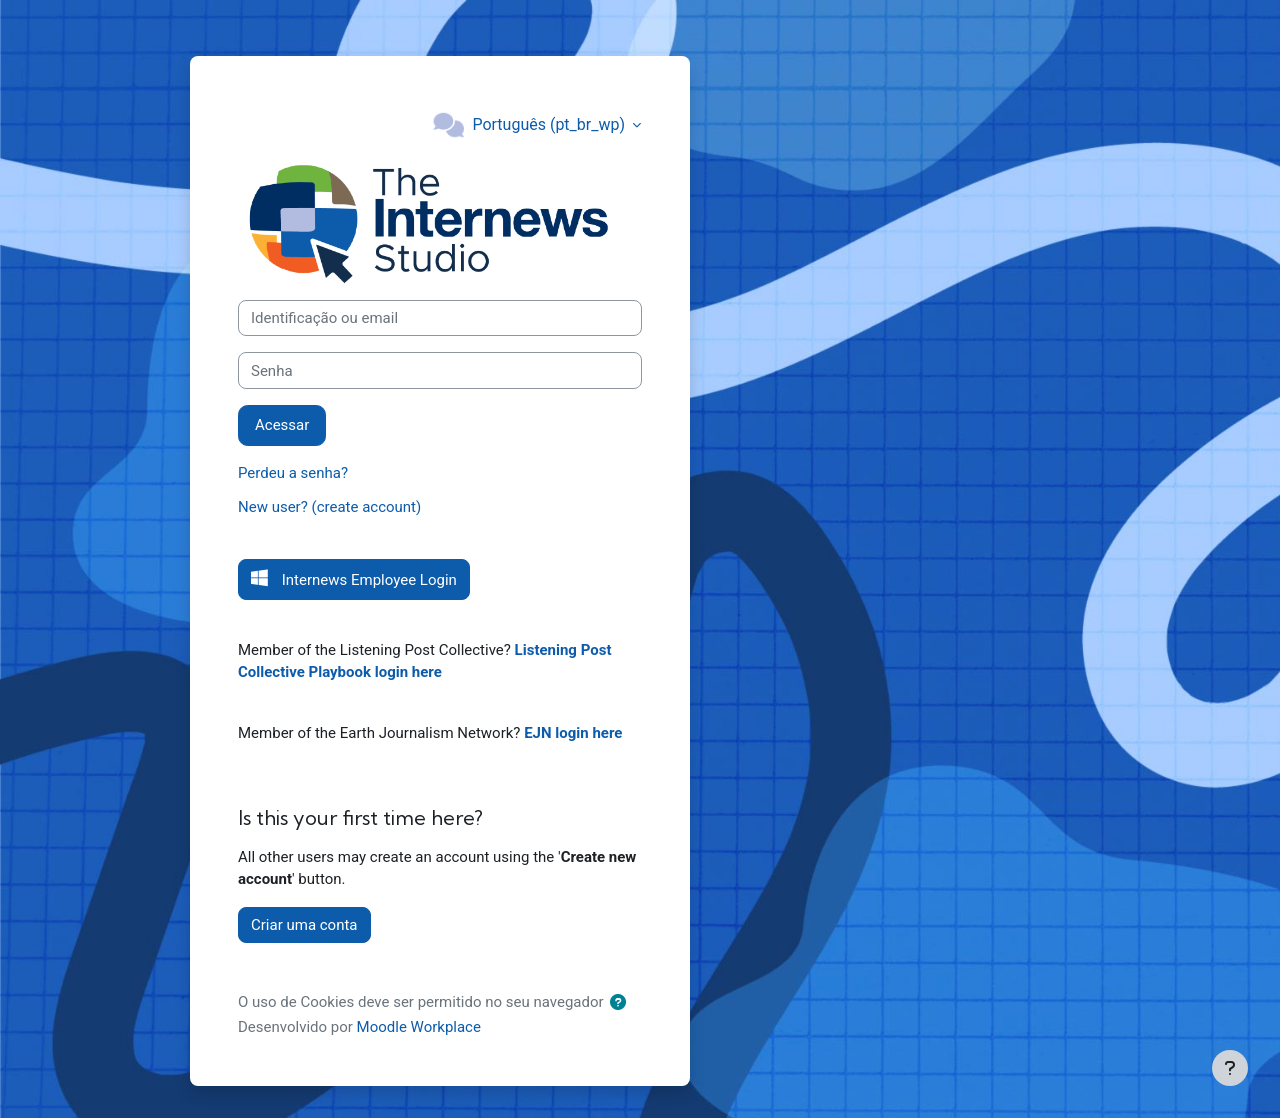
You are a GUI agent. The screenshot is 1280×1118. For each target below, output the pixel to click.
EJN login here (573, 733)
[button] (622, 1003)
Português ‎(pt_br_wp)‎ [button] (550, 124)
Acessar (282, 425)
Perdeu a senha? (293, 473)
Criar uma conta (304, 925)
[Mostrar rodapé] (1230, 1068)
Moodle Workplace (419, 1027)
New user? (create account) (329, 507)
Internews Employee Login (367, 580)
